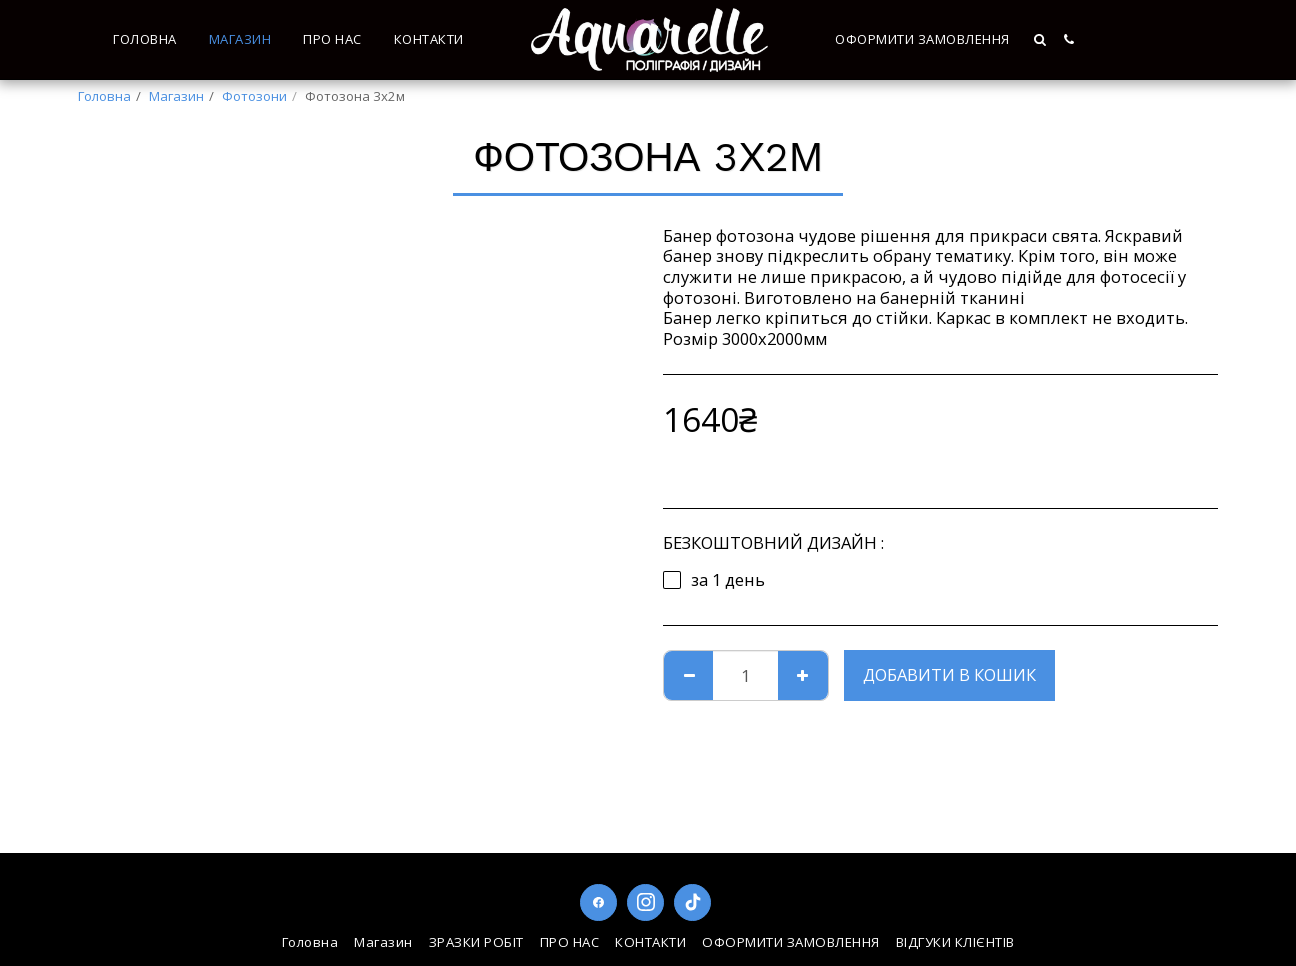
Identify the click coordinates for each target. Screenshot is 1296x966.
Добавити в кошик (949, 674)
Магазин (176, 96)
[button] (1041, 39)
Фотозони (254, 96)
